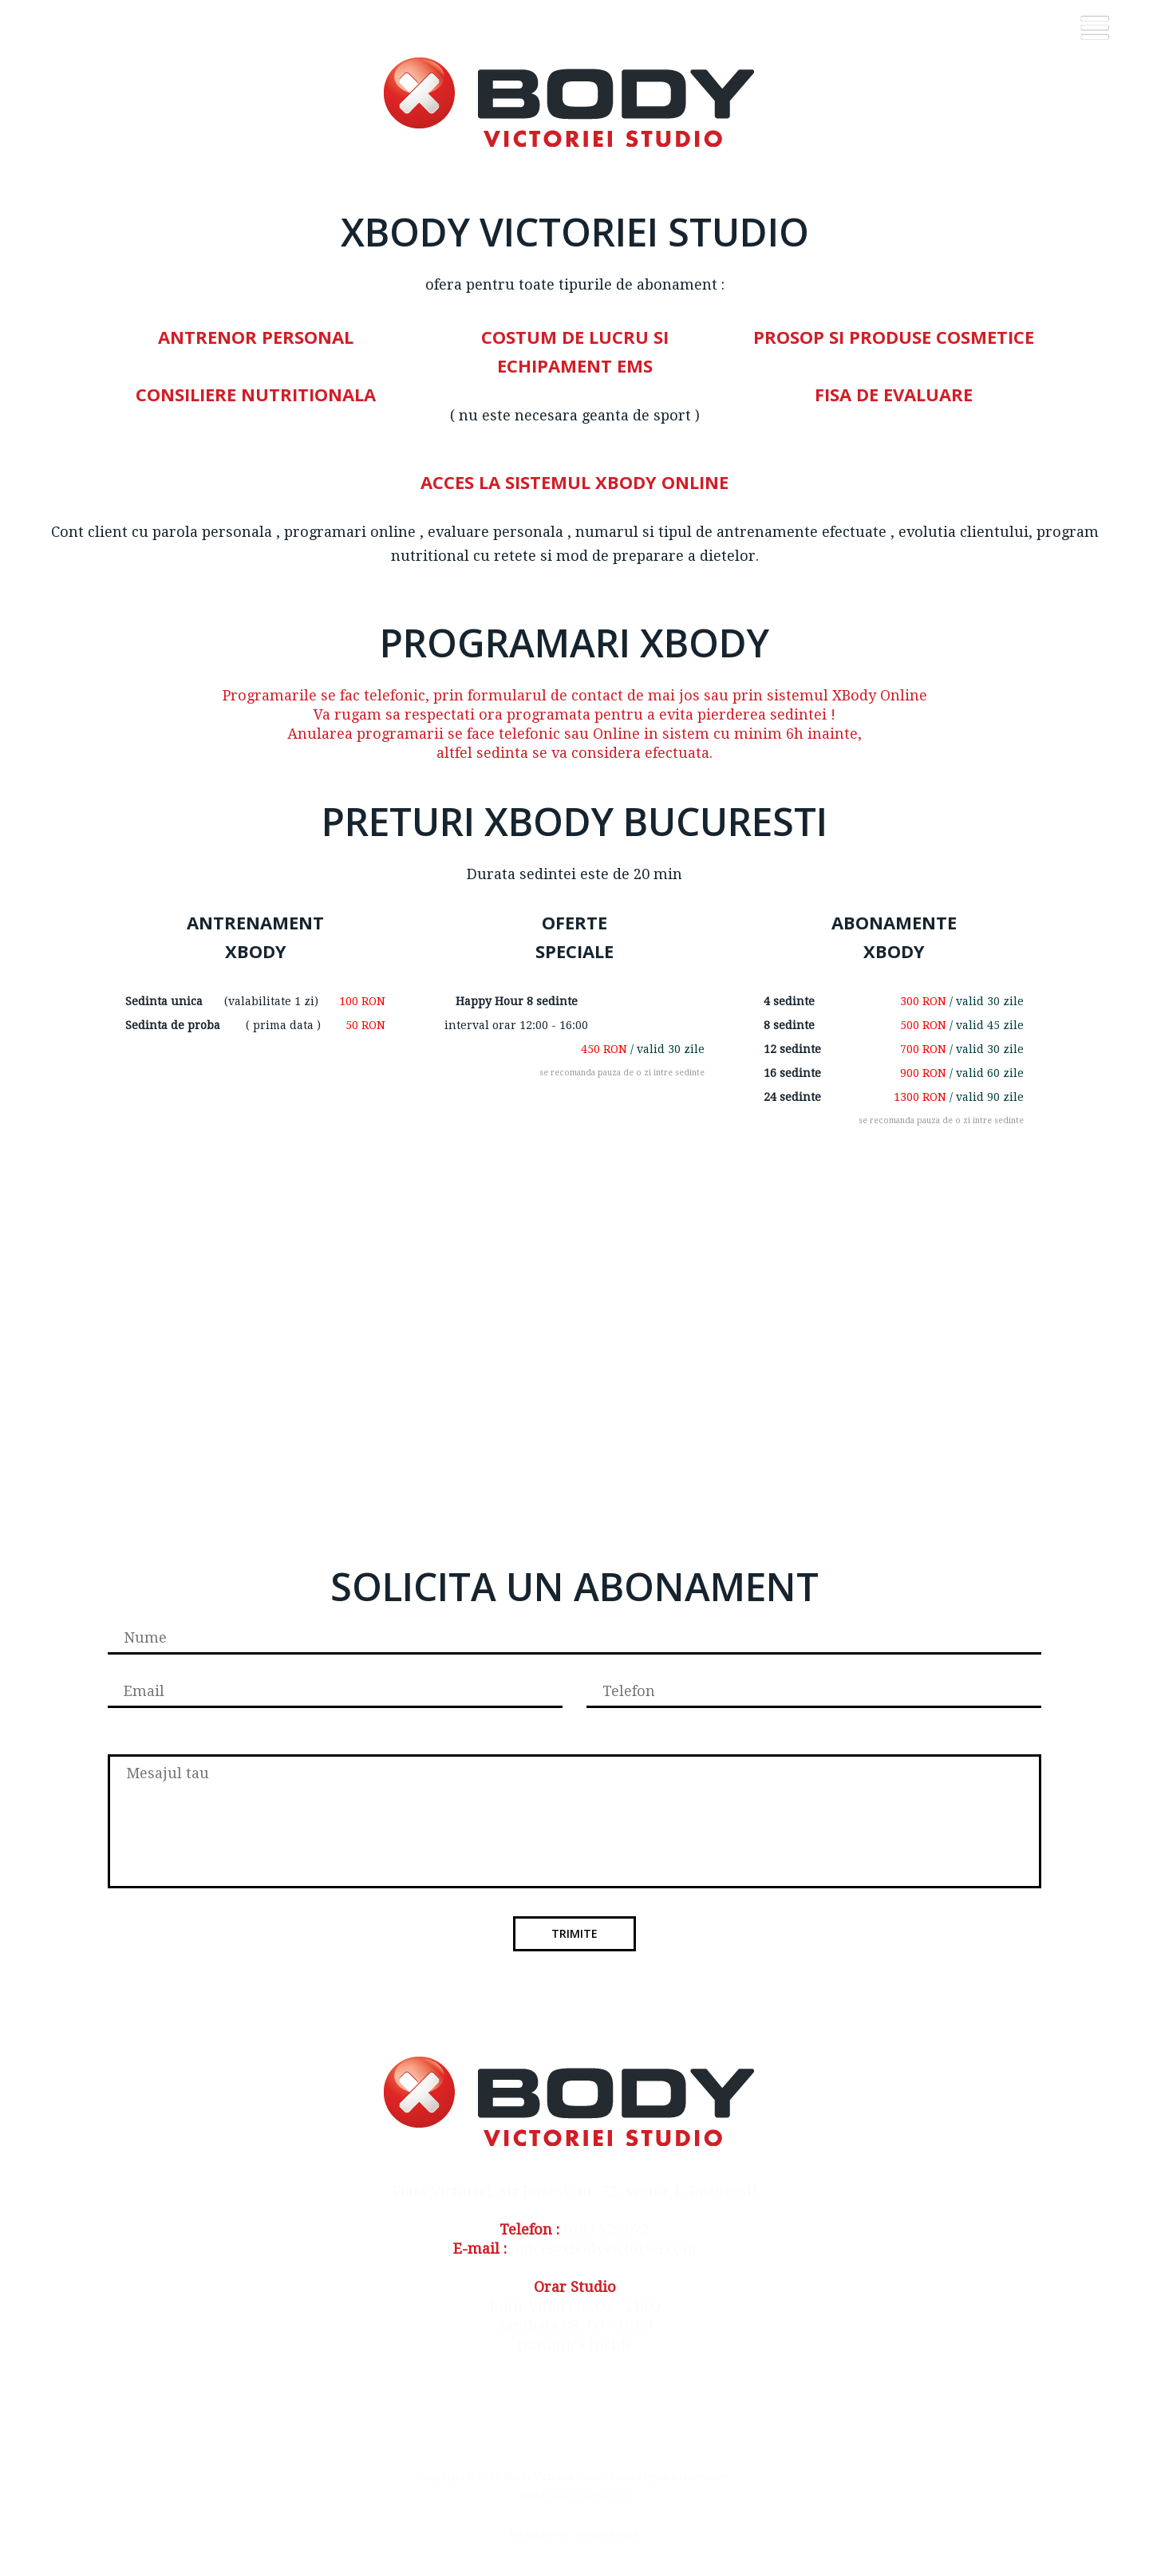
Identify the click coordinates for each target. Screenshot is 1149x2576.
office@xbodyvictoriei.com (604, 2248)
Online (616, 733)
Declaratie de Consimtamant (574, 2534)
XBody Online (877, 695)
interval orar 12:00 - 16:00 (516, 1025)
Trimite (574, 1933)
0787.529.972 (606, 2229)
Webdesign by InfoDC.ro (574, 2496)
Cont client (89, 531)
